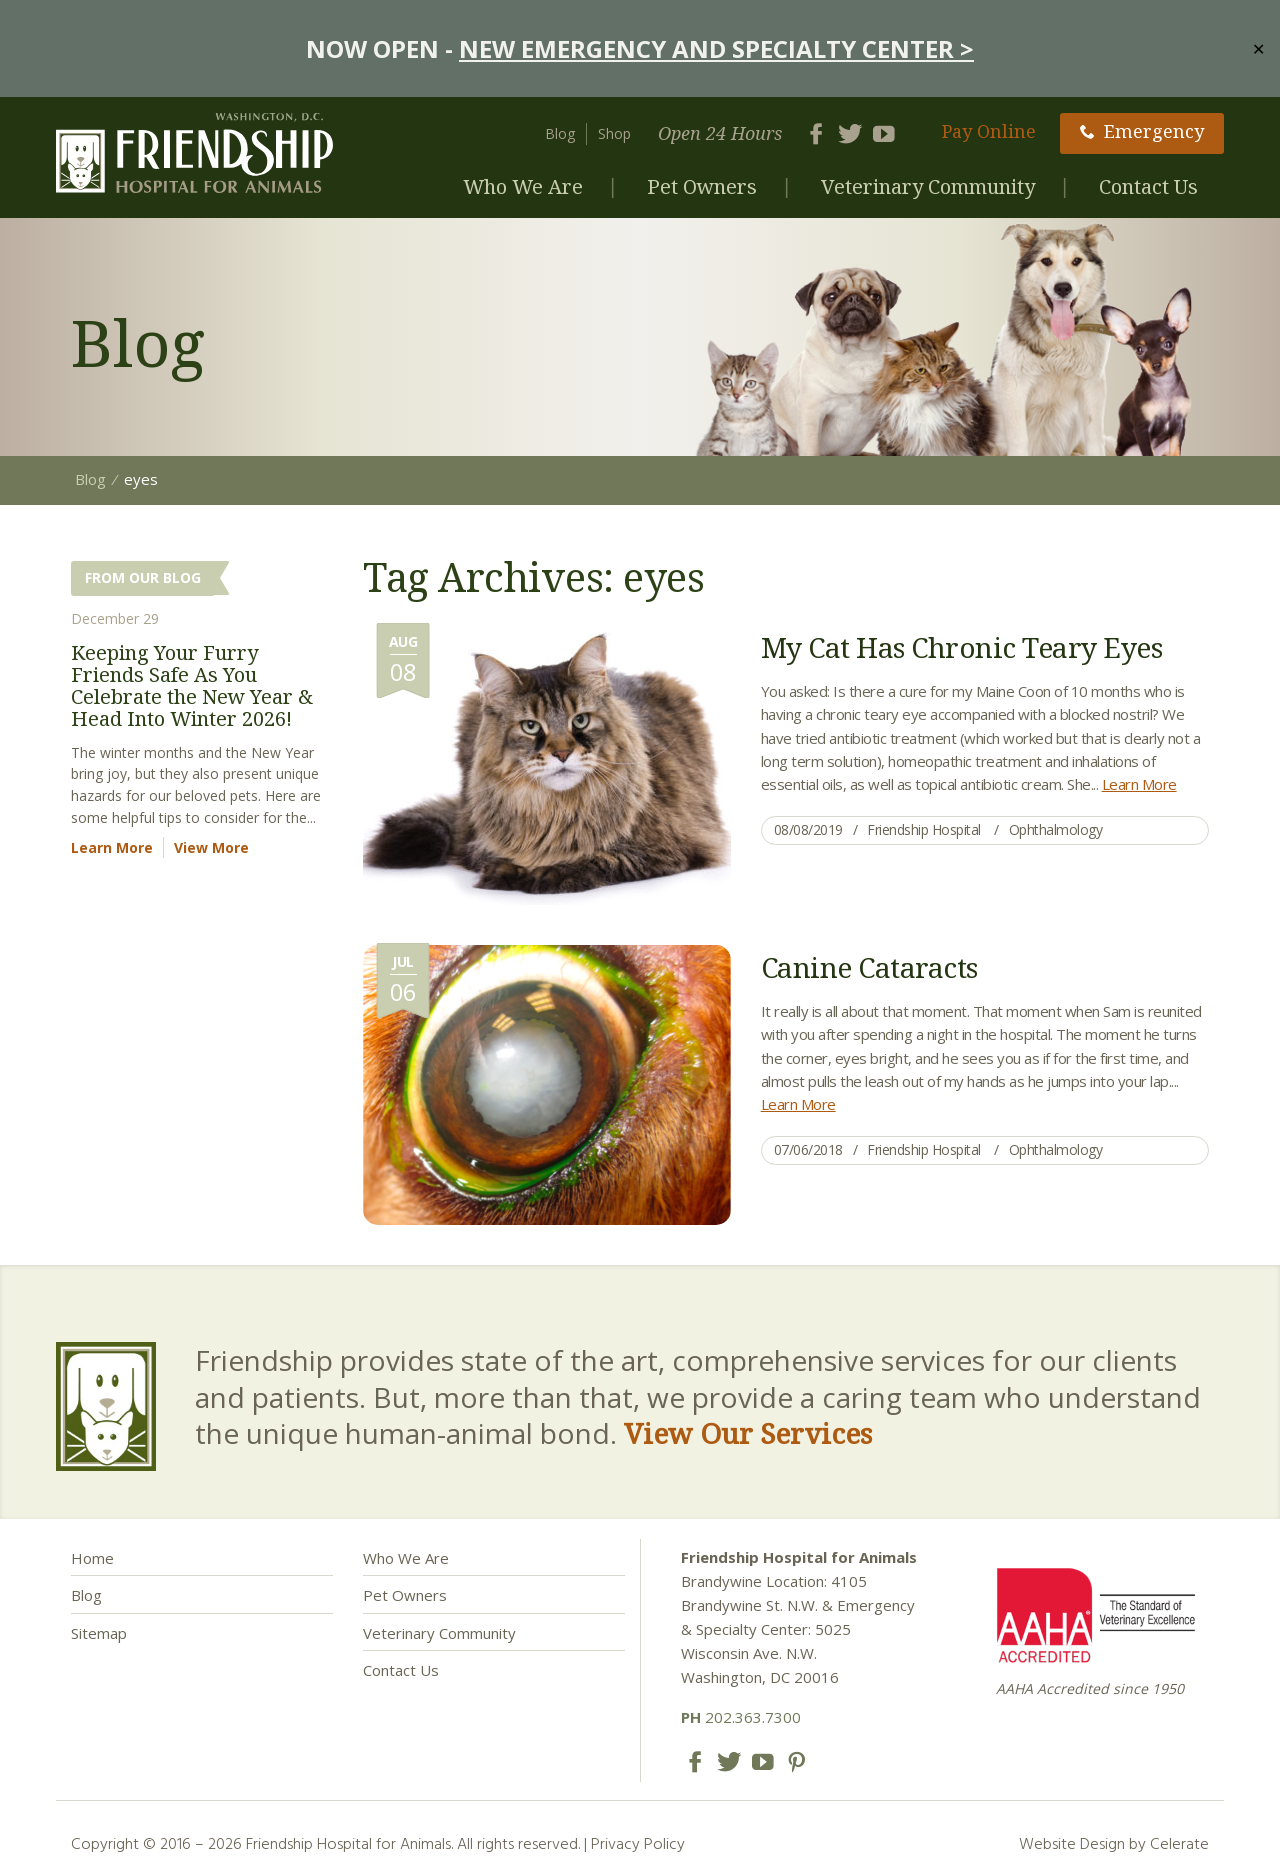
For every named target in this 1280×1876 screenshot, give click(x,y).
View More (211, 847)
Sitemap (99, 1633)
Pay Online (989, 131)
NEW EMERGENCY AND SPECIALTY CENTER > (716, 48)
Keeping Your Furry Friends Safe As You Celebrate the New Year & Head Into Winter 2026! (192, 685)
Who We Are (523, 186)
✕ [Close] (1258, 48)
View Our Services (748, 1433)
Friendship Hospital (924, 829)
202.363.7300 (741, 1717)
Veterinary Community (928, 186)
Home (92, 1558)
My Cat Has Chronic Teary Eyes (962, 647)
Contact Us (1148, 186)
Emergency (1142, 131)
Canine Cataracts (869, 967)
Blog (560, 133)
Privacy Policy (638, 1843)
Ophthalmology (1056, 829)
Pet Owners (702, 186)
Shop (614, 133)
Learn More (1139, 784)
